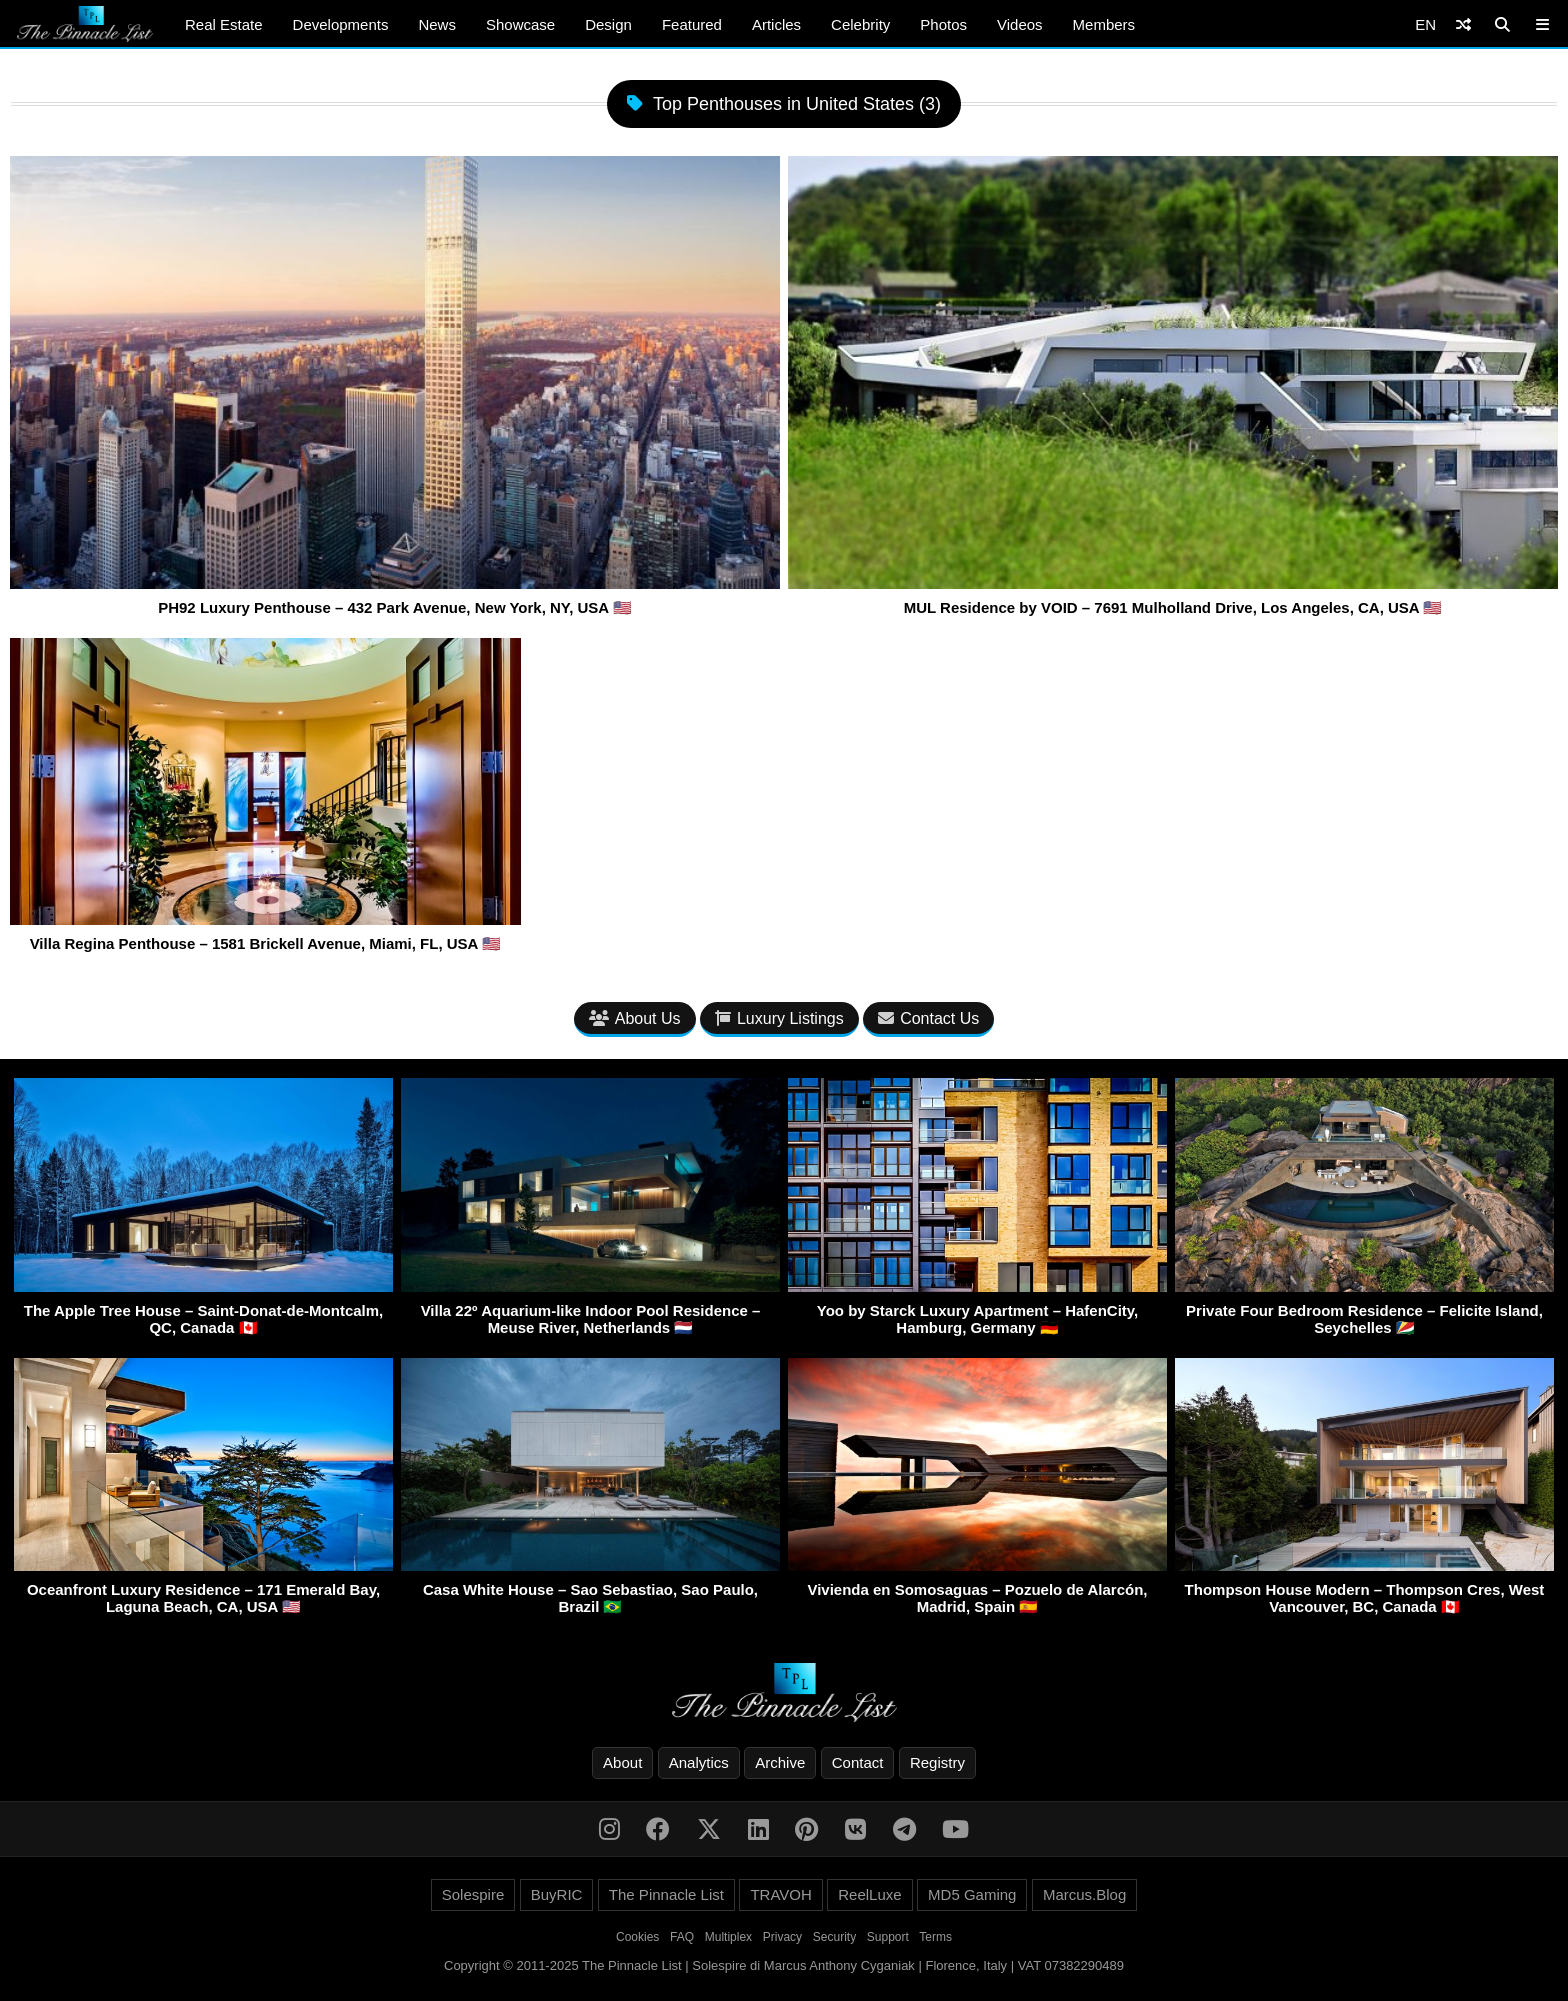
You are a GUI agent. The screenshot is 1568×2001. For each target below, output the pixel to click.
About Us (635, 1018)
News (437, 24)
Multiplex (728, 1937)
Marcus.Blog (1084, 1894)
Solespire (473, 1894)
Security (834, 1937)
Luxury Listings (779, 1018)
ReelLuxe (869, 1894)
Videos (1020, 24)
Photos (943, 24)
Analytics (699, 1762)
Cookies (637, 1937)
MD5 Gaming (972, 1894)
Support (888, 1937)
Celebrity (860, 24)
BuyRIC (557, 1894)
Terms (935, 1937)
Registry (937, 1762)
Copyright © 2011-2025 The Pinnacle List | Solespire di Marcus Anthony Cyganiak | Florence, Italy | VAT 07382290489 (784, 1965)
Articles (776, 24)
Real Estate (224, 24)
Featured (692, 24)
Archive (780, 1762)
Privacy (782, 1937)
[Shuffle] (1463, 24)
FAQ (682, 1937)
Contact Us (928, 1018)
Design (608, 24)
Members (1104, 24)
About (622, 1762)
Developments (341, 24)
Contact (858, 1762)
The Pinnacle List (666, 1894)
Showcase (520, 24)
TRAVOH (780, 1894)
